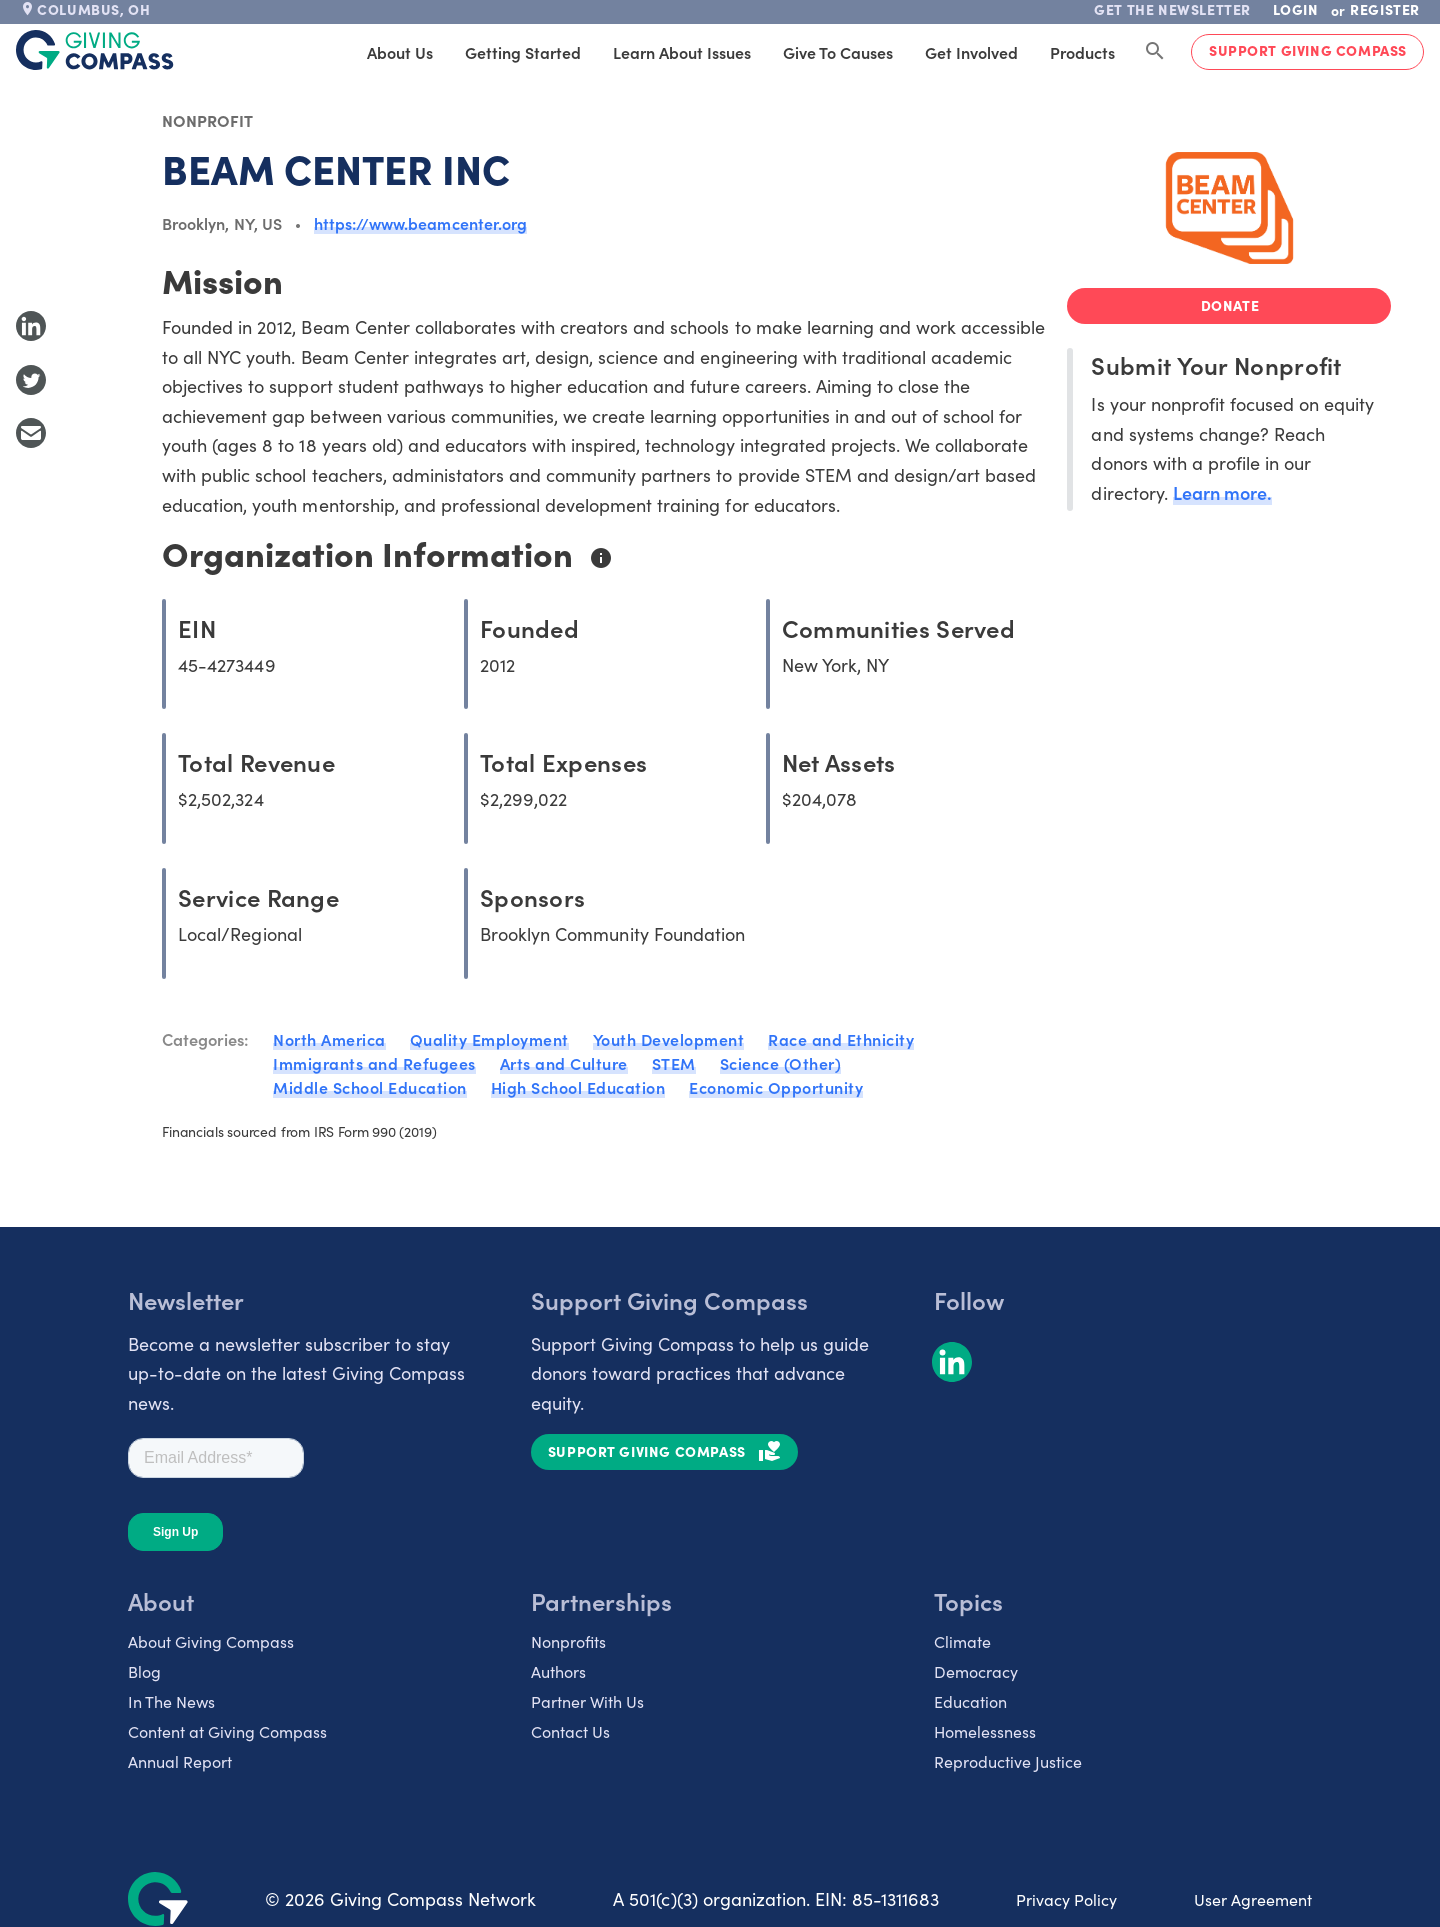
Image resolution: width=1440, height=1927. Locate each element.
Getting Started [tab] (523, 52)
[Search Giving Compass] (1155, 52)
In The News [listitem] (171, 1701)
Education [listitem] (970, 1701)
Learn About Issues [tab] (682, 52)
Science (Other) (781, 1063)
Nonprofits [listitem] (568, 1641)
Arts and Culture (564, 1063)
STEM (674, 1063)
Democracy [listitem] (976, 1671)
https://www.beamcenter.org (420, 223)
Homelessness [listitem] (985, 1731)
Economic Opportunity (776, 1087)
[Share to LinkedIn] (31, 326)
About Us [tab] (400, 52)
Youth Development (669, 1039)
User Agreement (1253, 1899)
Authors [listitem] (558, 1671)
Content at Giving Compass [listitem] (227, 1731)
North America (329, 1039)
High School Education (578, 1087)
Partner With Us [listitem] (587, 1701)
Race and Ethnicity (841, 1039)
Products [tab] (1082, 52)
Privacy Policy (1066, 1899)
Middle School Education (370, 1087)
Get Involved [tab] (971, 52)
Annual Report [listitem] (180, 1761)
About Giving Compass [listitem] (211, 1641)
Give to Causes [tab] (838, 52)
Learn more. (1222, 492)
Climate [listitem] (962, 1641)
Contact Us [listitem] (570, 1731)
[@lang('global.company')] (95, 50)
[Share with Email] (31, 433)
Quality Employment (489, 1039)
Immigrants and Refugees (374, 1063)
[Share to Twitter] (31, 380)
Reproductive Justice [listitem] (1008, 1761)
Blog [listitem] (144, 1671)
